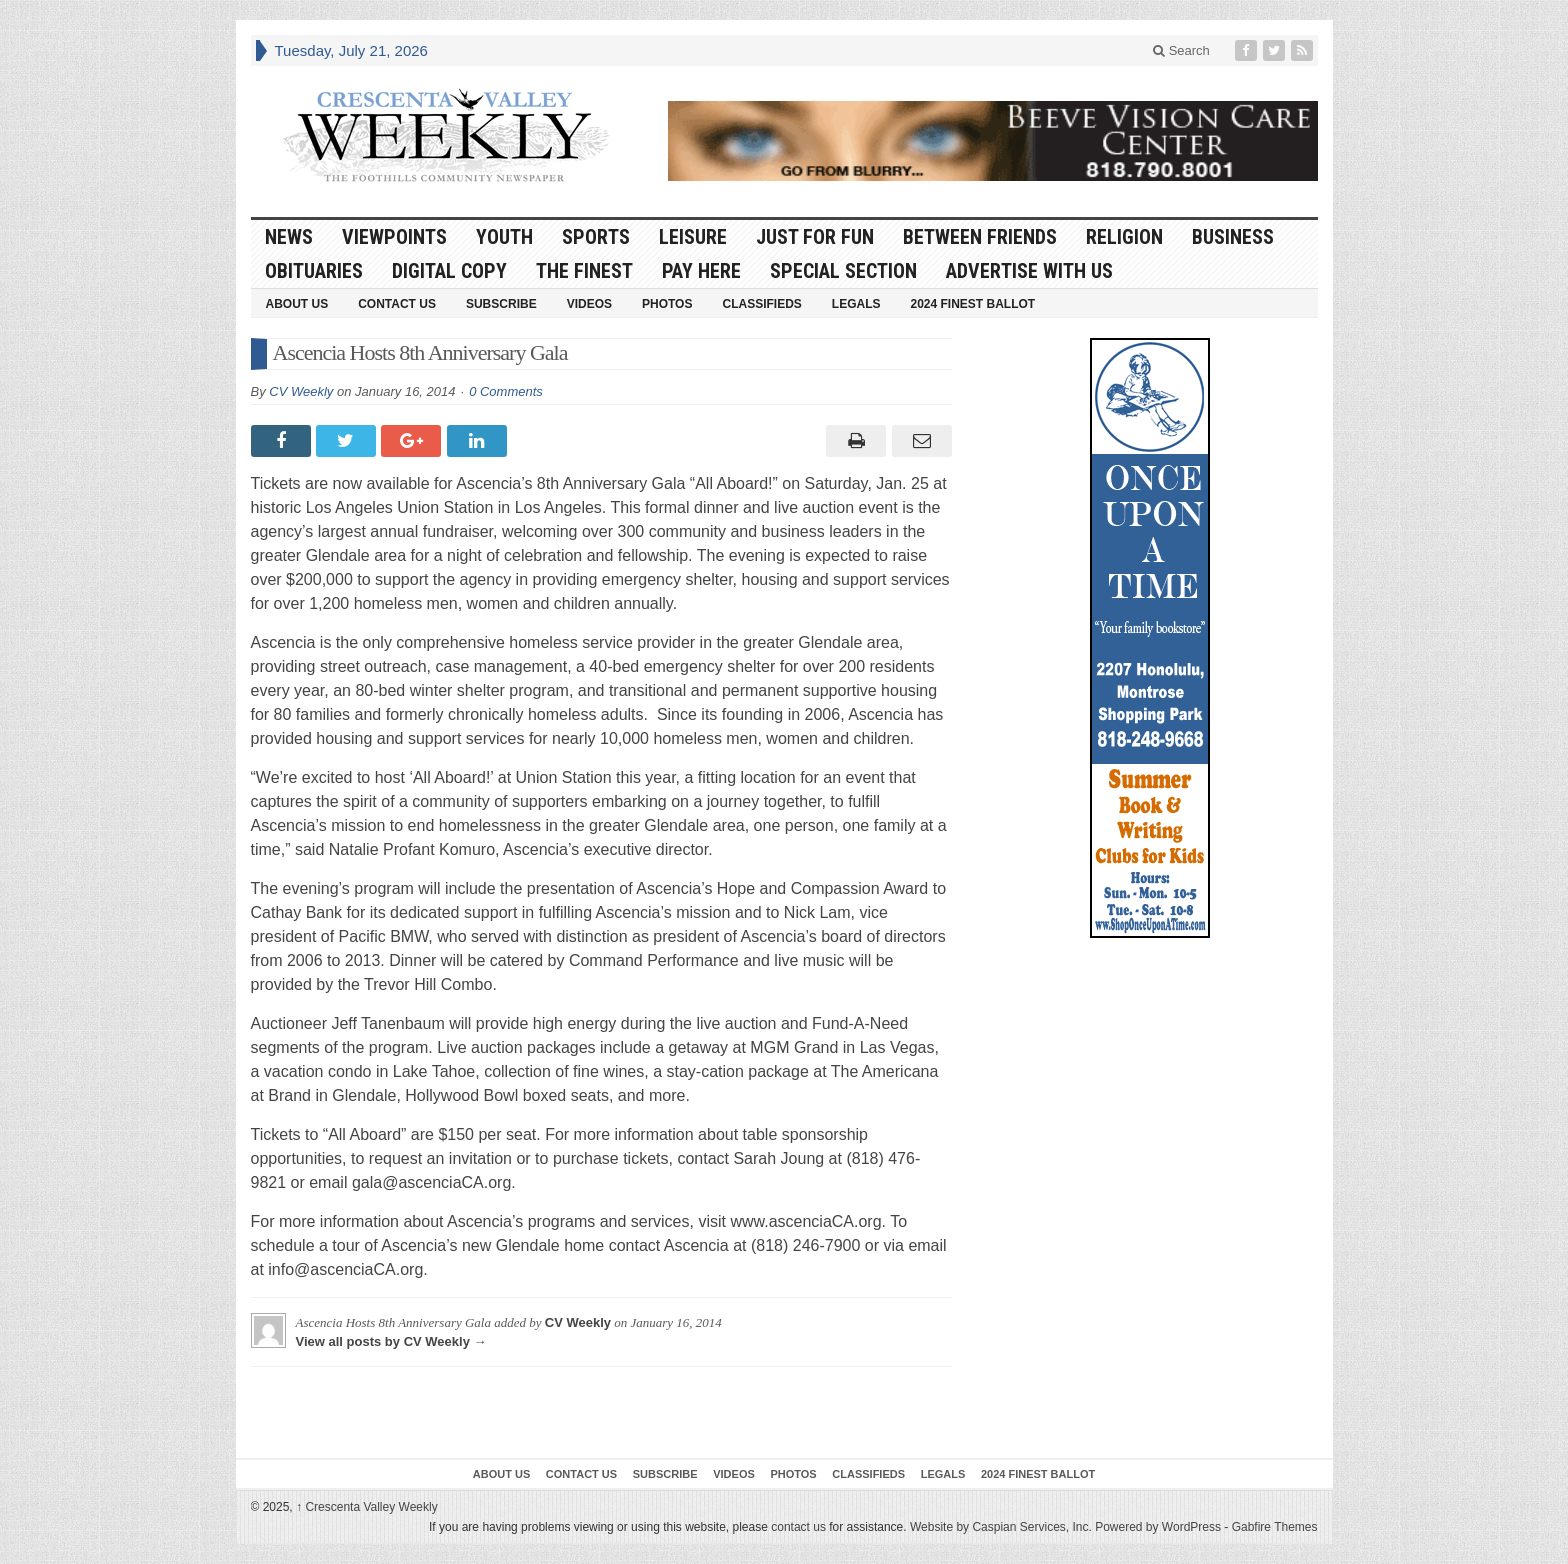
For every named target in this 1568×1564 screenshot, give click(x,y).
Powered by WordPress (1158, 1527)
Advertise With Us (1029, 271)
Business (1233, 237)
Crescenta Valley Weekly (367, 1507)
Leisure (693, 237)
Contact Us (397, 304)
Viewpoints (394, 237)
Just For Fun (815, 237)
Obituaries (314, 271)
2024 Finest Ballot (972, 304)
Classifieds (761, 304)
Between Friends (980, 237)
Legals (856, 304)
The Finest (584, 271)
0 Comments (506, 391)
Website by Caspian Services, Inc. (1001, 1527)
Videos (589, 304)
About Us (297, 304)
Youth (504, 237)
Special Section (843, 271)
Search (1181, 50)
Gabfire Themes (1275, 1527)
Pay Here (701, 271)
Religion (1124, 237)
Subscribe (501, 304)
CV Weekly (301, 391)
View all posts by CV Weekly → (391, 1341)
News (289, 237)
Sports (596, 237)
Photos (667, 304)
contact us (798, 1527)
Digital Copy (449, 271)
